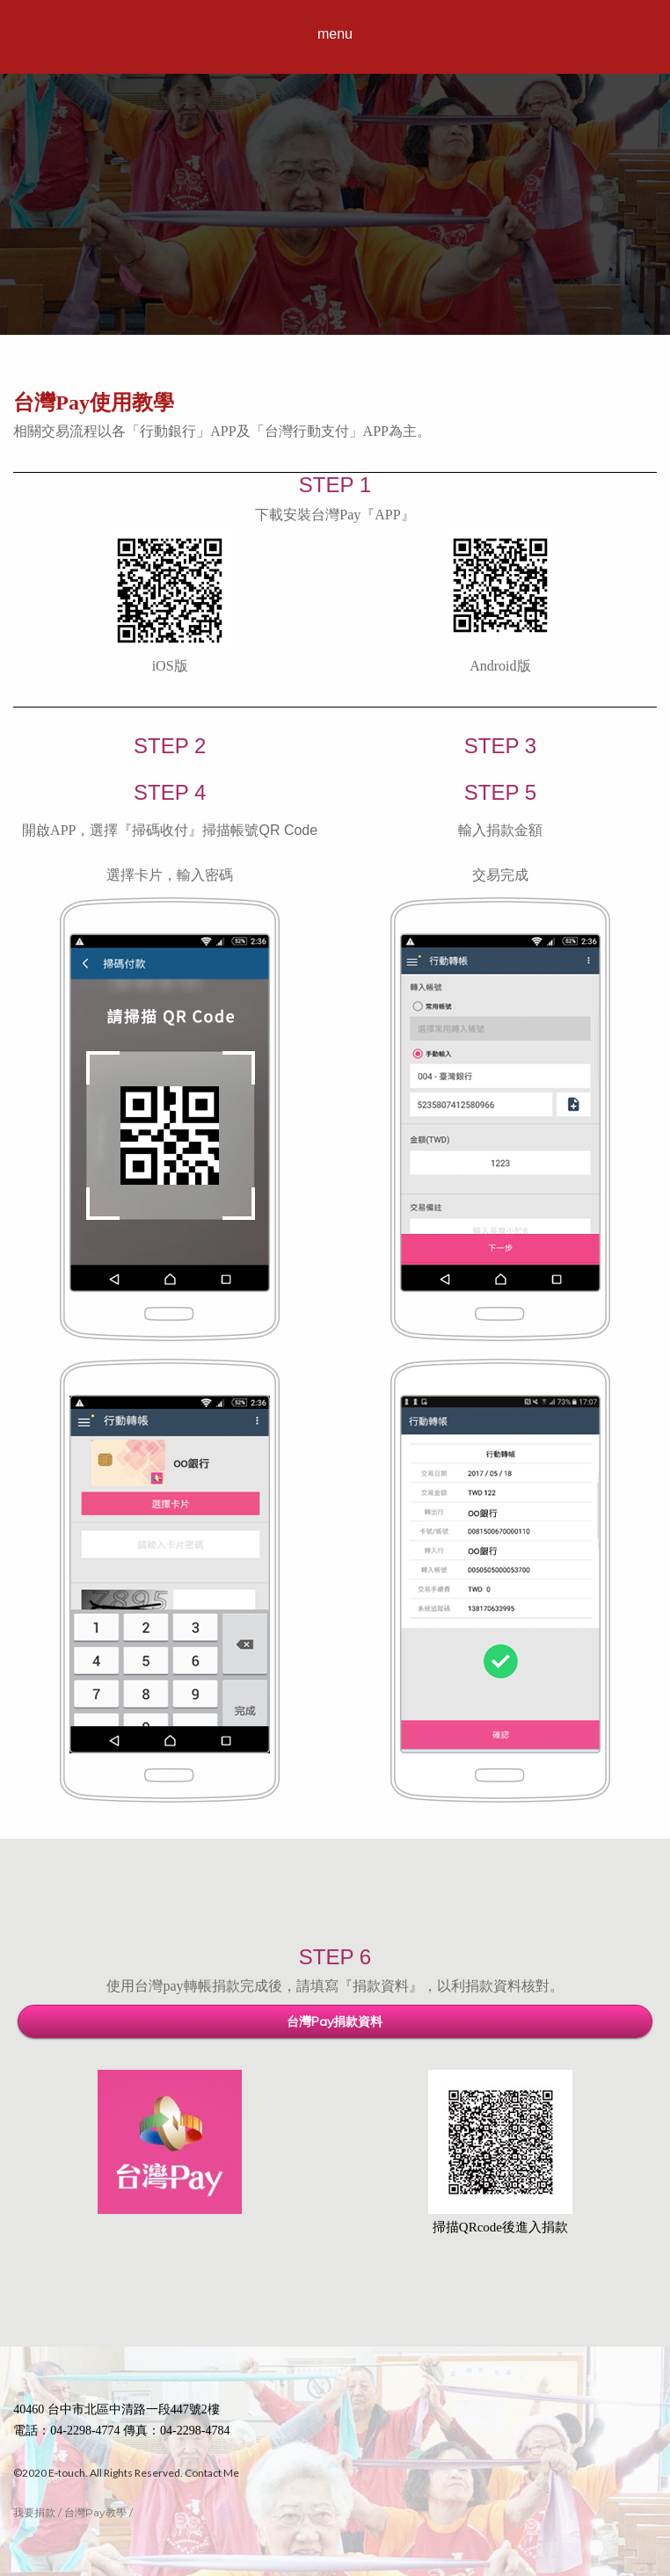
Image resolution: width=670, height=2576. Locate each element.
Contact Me (212, 2472)
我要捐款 (34, 2512)
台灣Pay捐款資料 (334, 2021)
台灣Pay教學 (95, 2512)
